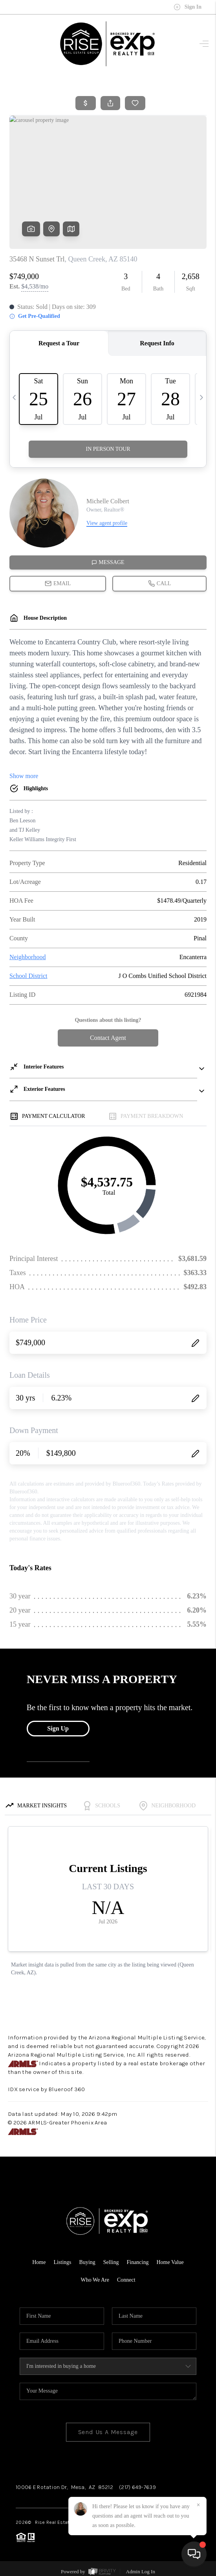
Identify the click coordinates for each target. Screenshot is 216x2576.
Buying (87, 2262)
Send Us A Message (108, 2432)
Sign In (187, 7)
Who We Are (95, 2280)
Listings (62, 2262)
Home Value (169, 2262)
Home (39, 2262)
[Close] (198, 2505)
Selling (111, 2262)
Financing (137, 2262)
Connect (126, 2280)
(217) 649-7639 (137, 2487)
